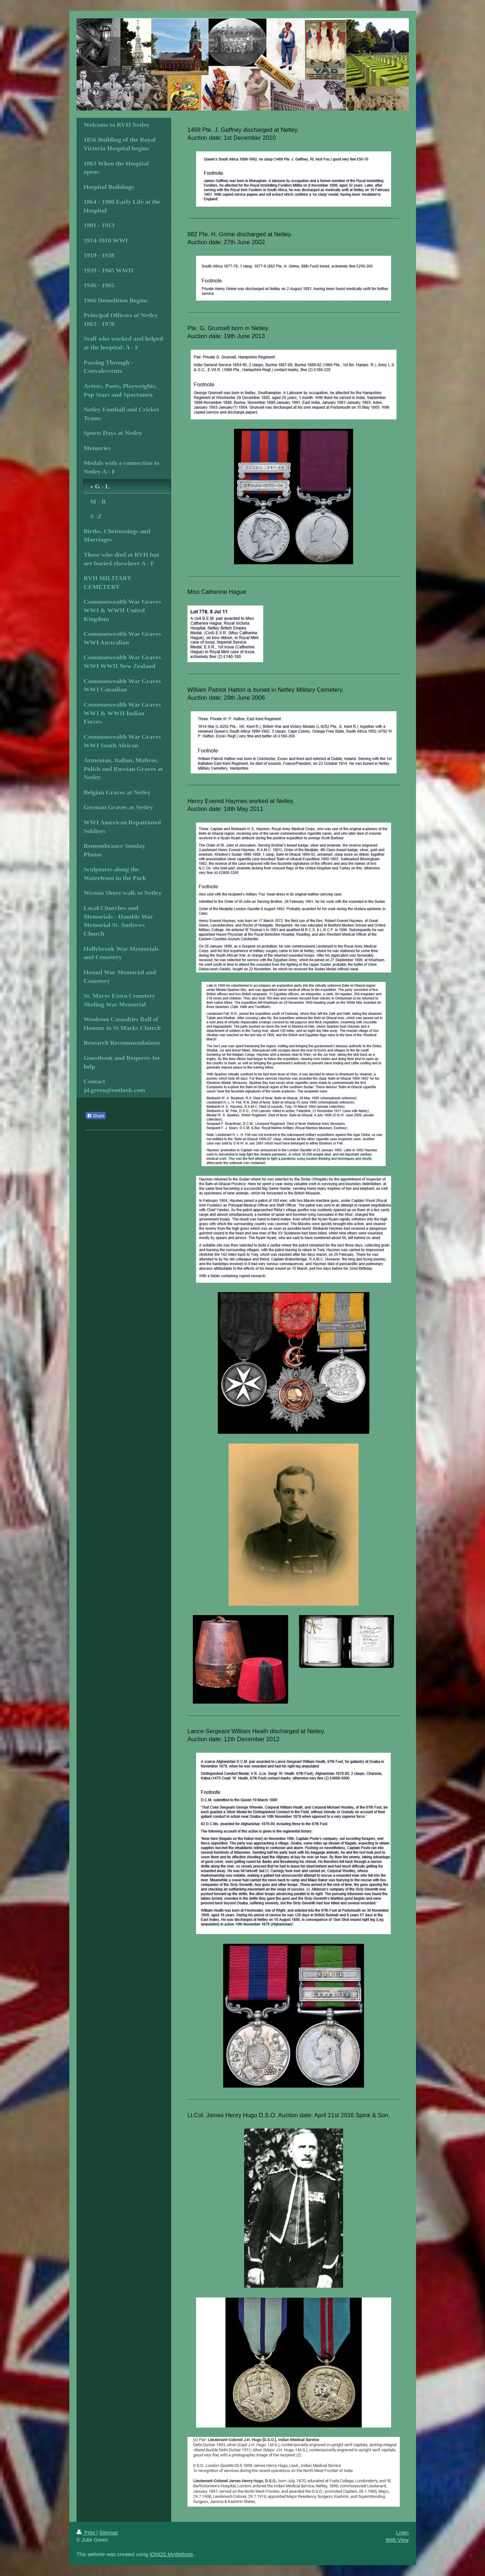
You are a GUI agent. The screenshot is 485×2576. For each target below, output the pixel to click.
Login (402, 2533)
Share (95, 1115)
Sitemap (108, 2533)
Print (86, 2533)
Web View (397, 2540)
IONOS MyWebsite (171, 2554)
